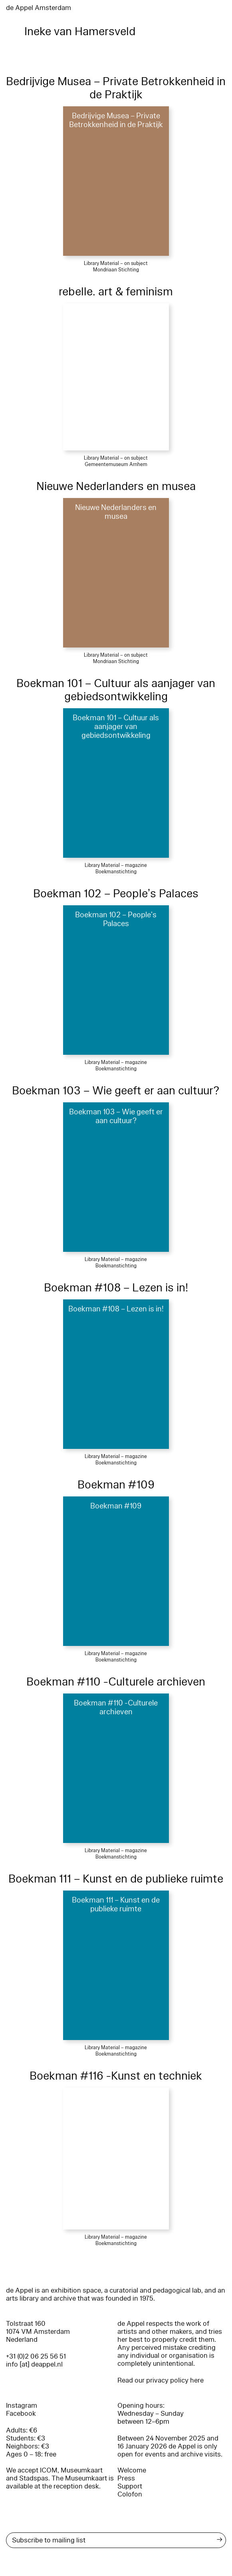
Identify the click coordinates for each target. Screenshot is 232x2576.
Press (126, 2478)
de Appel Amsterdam (38, 7)
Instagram (21, 2405)
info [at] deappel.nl (34, 2364)
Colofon (129, 2494)
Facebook (21, 2413)
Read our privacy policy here (160, 2380)
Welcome (131, 2470)
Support (129, 2486)
